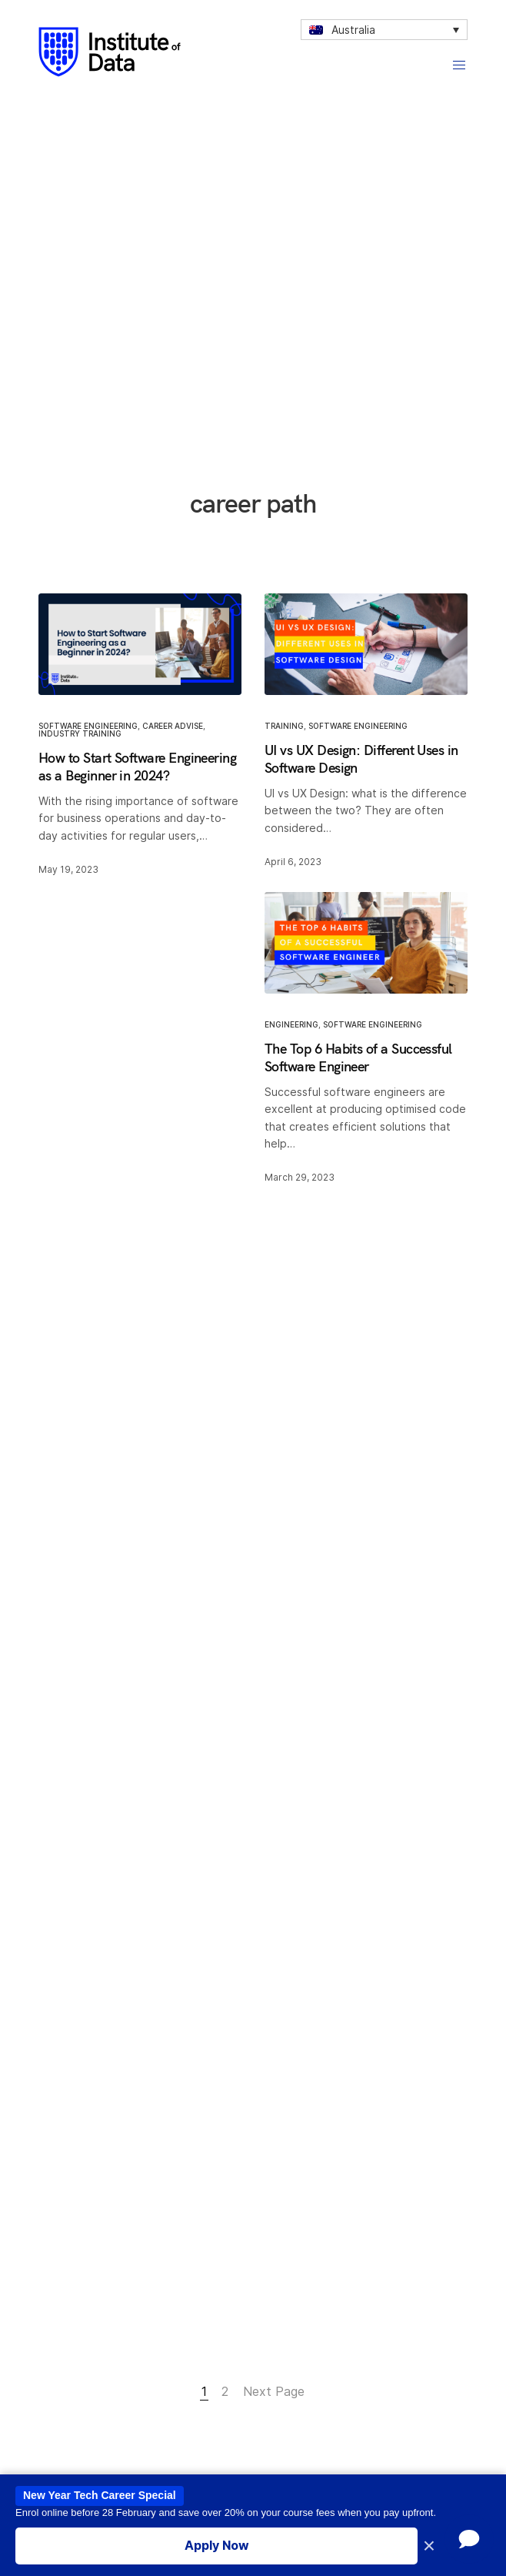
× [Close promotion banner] (429, 2546)
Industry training (80, 733)
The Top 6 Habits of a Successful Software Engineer (358, 1057)
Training (284, 725)
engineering (291, 1024)
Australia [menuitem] (353, 29)
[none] (384, 29)
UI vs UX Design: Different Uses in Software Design (361, 759)
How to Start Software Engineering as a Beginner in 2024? (137, 766)
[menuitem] (384, 29)
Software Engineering (88, 725)
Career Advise (172, 725)
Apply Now (217, 2545)
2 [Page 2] (224, 2391)
